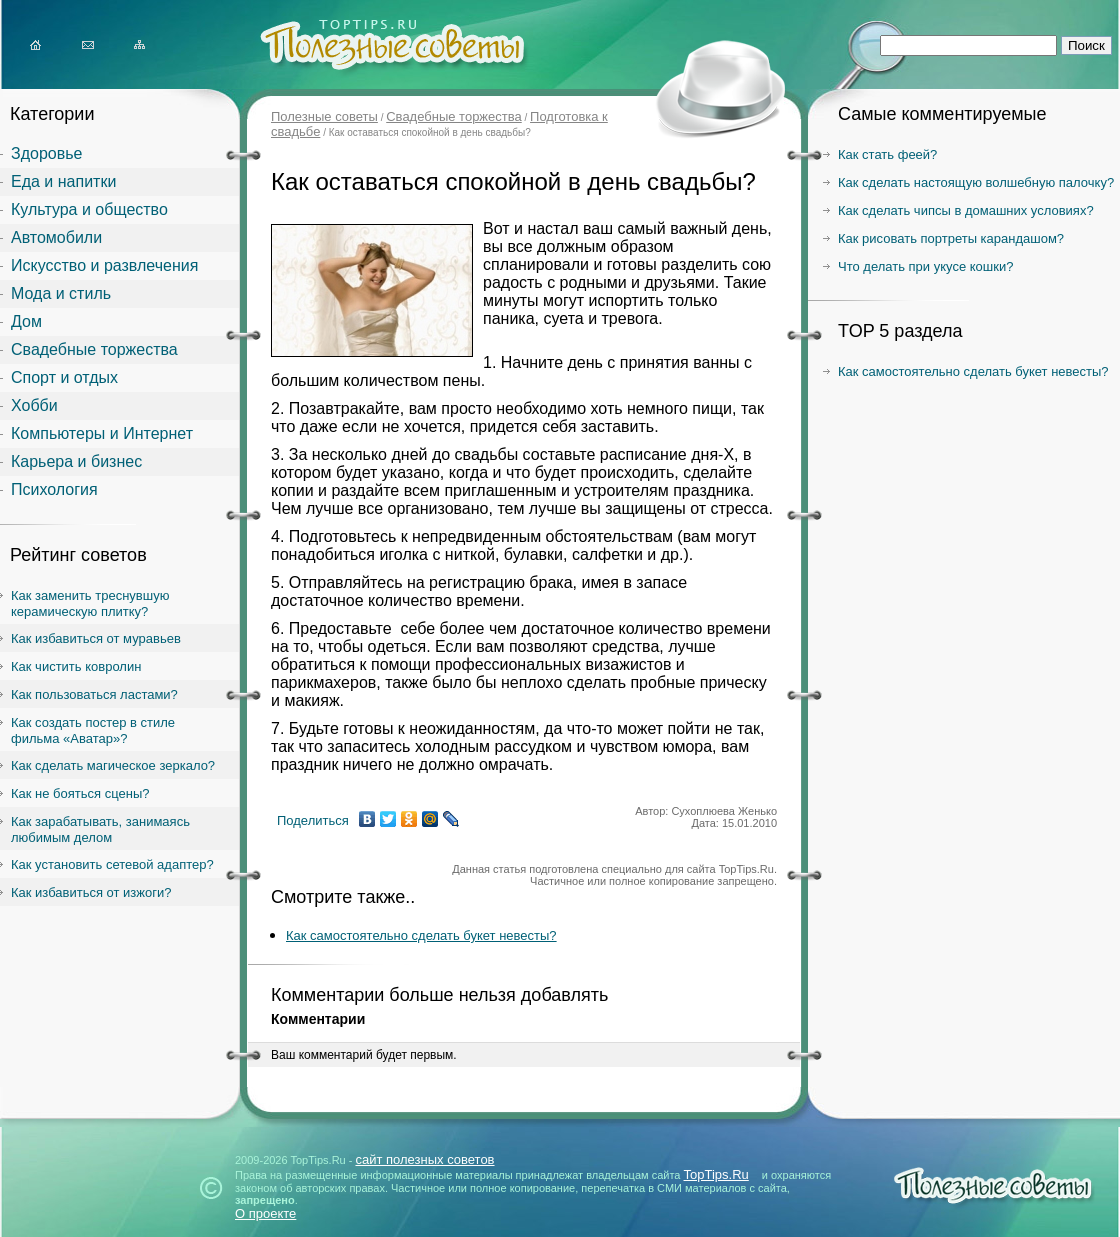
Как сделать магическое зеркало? (113, 765)
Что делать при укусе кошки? (925, 266)
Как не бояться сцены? (80, 793)
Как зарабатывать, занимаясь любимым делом (100, 829)
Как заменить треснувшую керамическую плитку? (90, 603)
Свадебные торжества (454, 116)
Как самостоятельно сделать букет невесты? (421, 935)
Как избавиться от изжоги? (91, 892)
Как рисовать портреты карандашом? (951, 238)
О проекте (265, 1213)
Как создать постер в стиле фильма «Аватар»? (93, 730)
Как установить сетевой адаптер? (112, 864)
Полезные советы (324, 116)
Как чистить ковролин (76, 666)
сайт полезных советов (424, 1159)
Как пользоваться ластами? (94, 694)
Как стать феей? (887, 154)
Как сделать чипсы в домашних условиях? (966, 210)
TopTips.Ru (716, 1174)
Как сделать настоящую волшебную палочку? (976, 182)
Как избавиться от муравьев (96, 638)
